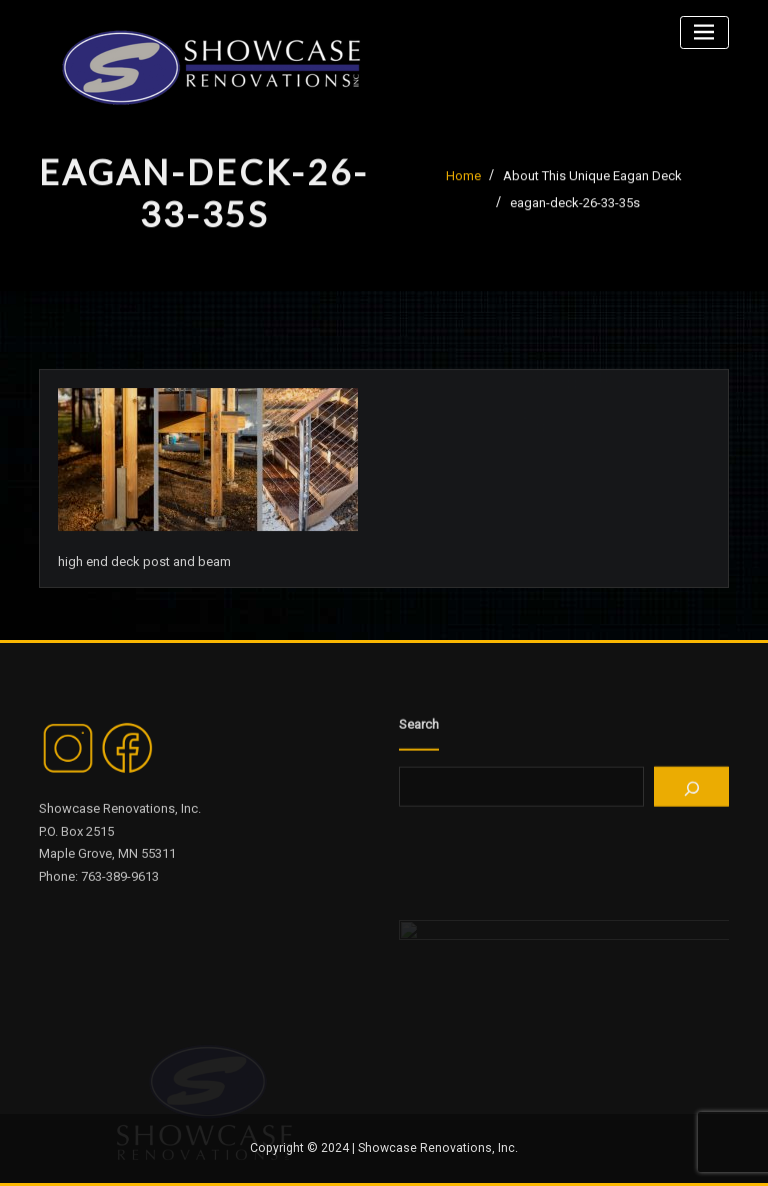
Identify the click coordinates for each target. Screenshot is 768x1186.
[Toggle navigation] (704, 32)
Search (419, 728)
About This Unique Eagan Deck (592, 179)
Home (463, 179)
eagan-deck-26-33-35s (575, 207)
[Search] (691, 792)
